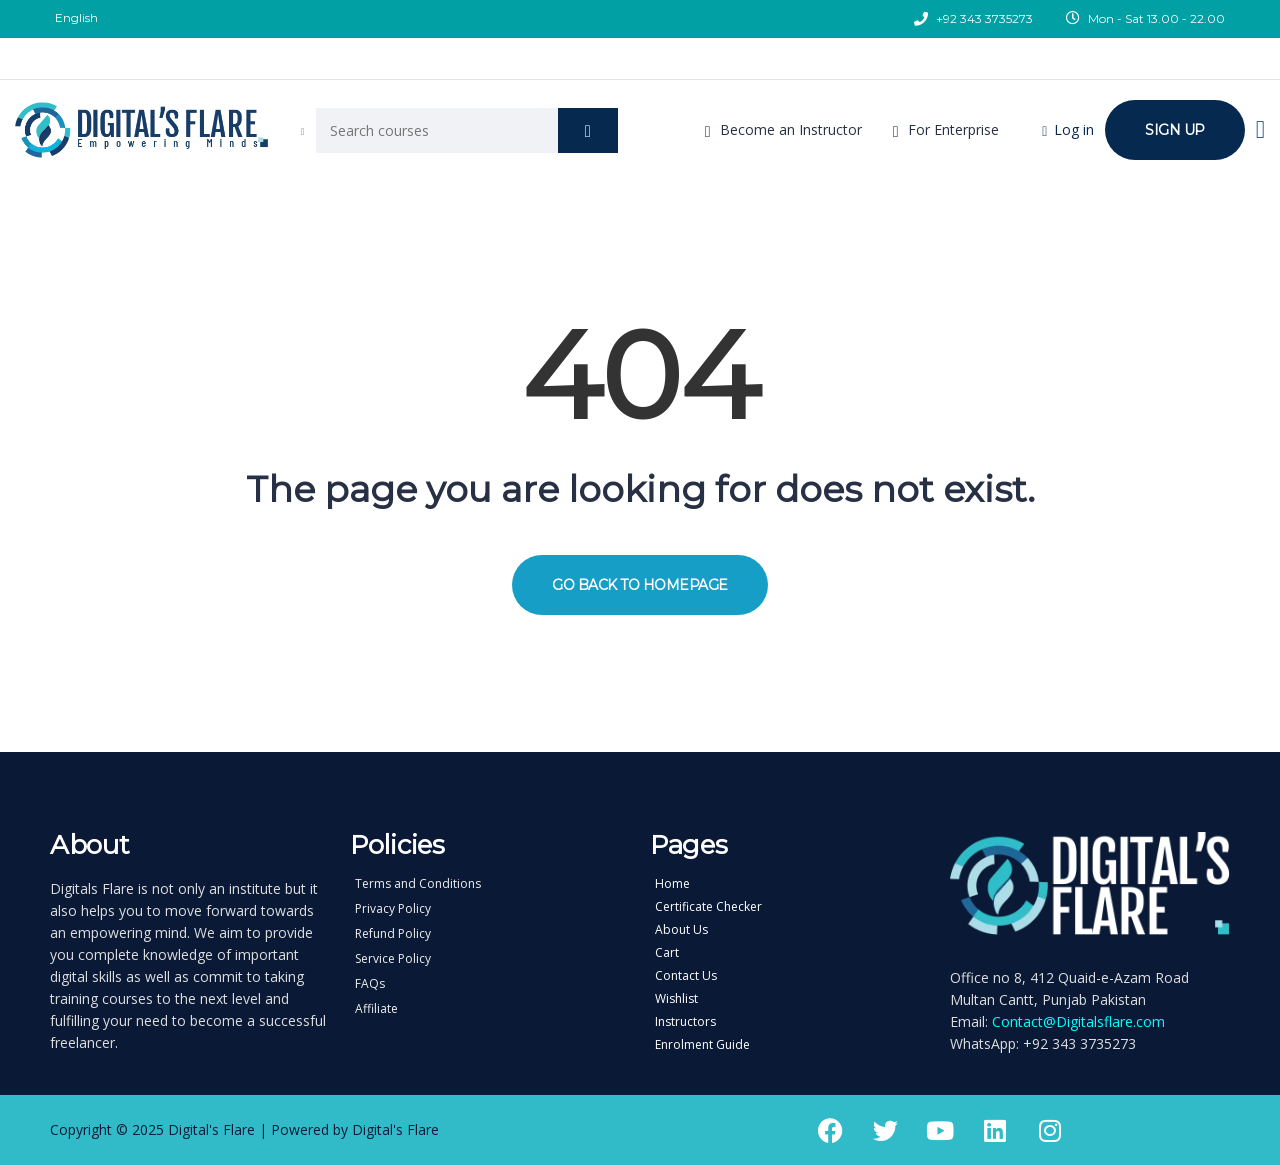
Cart (667, 953)
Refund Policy (393, 934)
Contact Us (686, 976)
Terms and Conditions (418, 884)
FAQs (370, 984)
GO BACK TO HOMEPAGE (640, 585)
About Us (681, 930)
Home (672, 884)
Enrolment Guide (702, 1045)
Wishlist (676, 999)
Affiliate (376, 1009)
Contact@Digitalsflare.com (1078, 1021)
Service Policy (393, 959)
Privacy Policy (393, 909)
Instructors (685, 1022)
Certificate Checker (708, 907)
